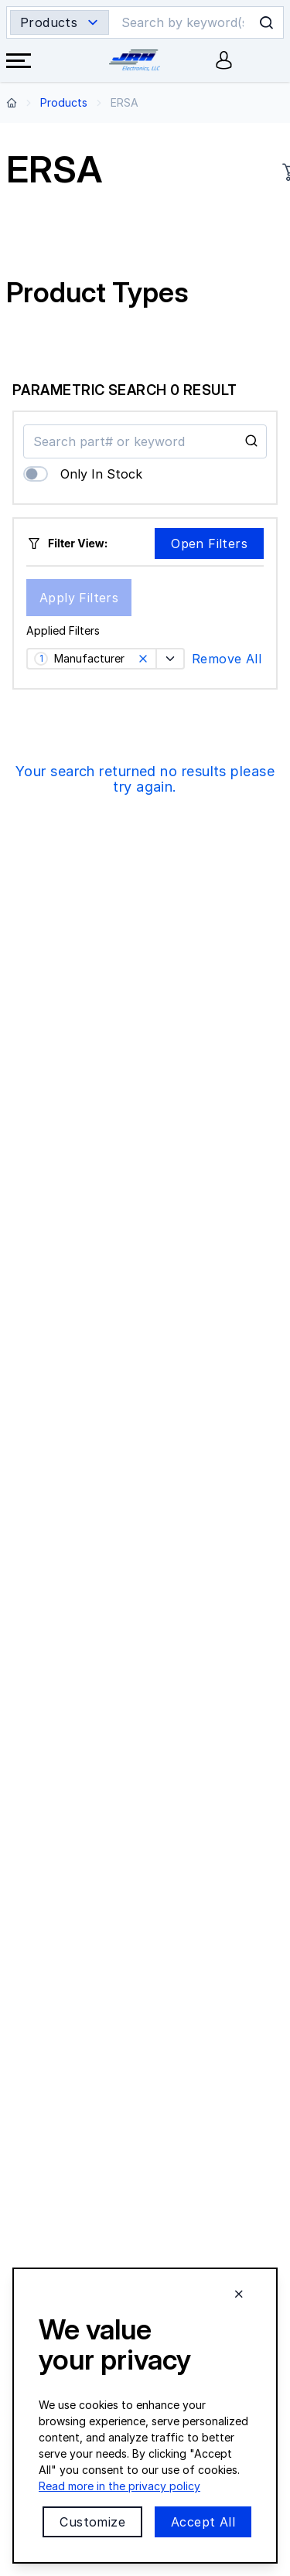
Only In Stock (101, 474)
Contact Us (35, 1964)
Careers (26, 2102)
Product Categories (56, 2134)
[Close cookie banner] (239, 2293)
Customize (92, 2522)
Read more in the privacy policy (119, 2486)
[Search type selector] (59, 22)
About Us (30, 2070)
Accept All (203, 2522)
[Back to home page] (11, 102)
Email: (86, 1933)
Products (63, 102)
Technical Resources (58, 2197)
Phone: (63, 1901)
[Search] (183, 22)
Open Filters (209, 543)
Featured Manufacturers (68, 2165)
